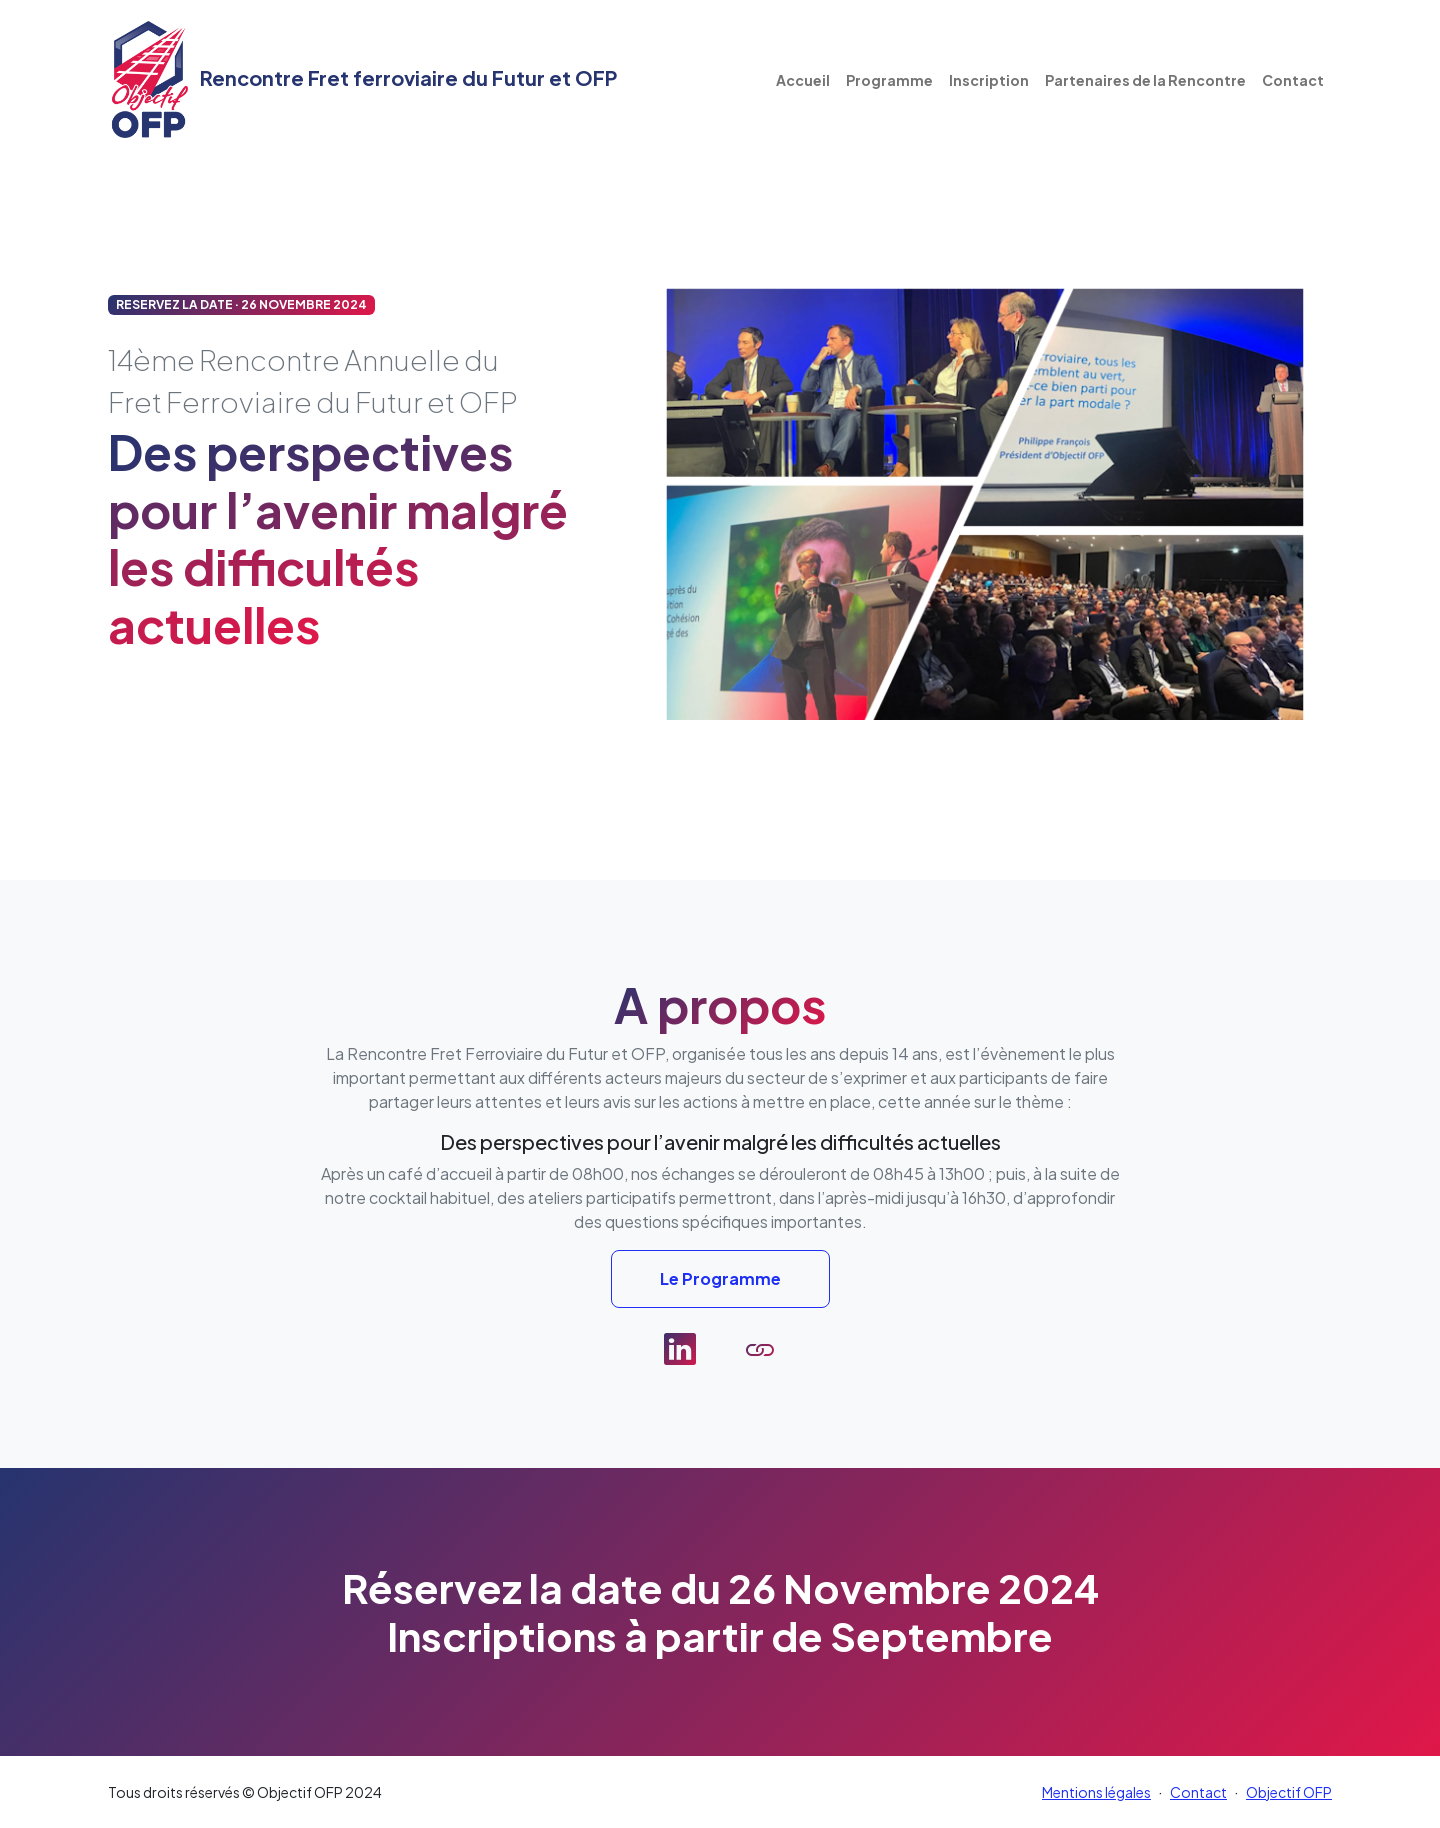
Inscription (989, 80)
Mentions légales (1096, 1792)
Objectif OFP (1289, 1792)
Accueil (803, 80)
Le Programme (720, 1278)
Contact (1293, 80)
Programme (889, 80)
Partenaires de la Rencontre (1145, 80)
